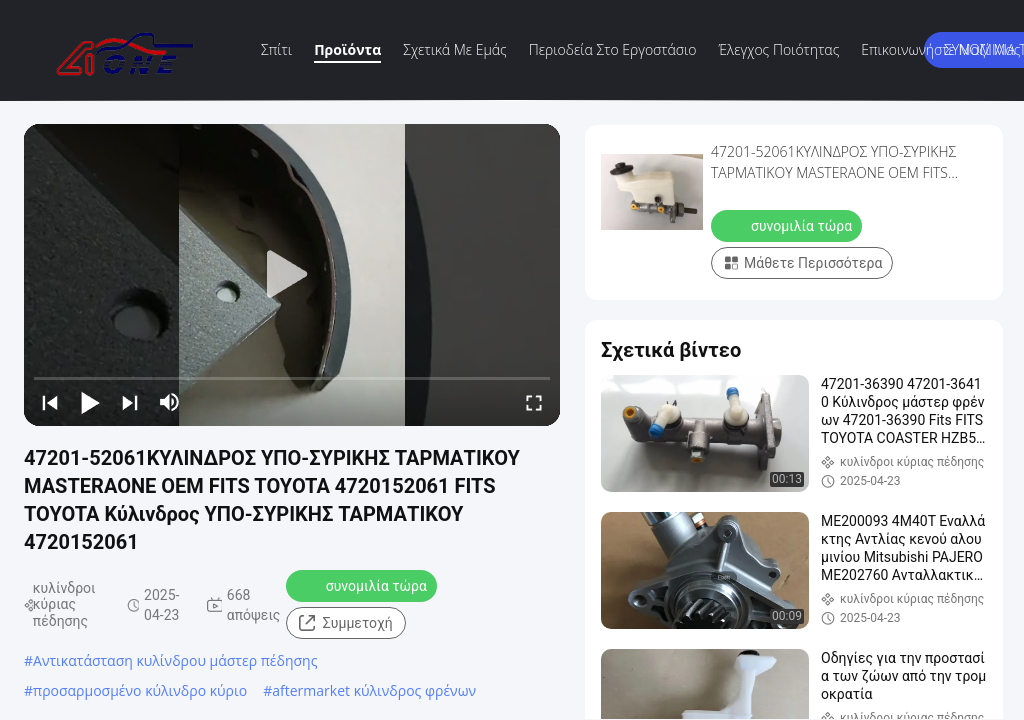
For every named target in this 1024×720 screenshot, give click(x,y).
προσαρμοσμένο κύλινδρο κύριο (140, 690)
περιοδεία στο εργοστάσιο (613, 49)
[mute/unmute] (170, 402)
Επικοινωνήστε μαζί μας (940, 49)
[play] (292, 275)
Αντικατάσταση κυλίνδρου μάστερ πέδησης (175, 660)
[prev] (50, 402)
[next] (130, 402)
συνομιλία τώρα (363, 585)
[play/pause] (90, 402)
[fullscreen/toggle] (534, 402)
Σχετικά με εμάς (455, 49)
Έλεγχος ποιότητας (779, 49)
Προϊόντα (347, 49)
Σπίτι (276, 49)
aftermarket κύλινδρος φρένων (374, 690)
